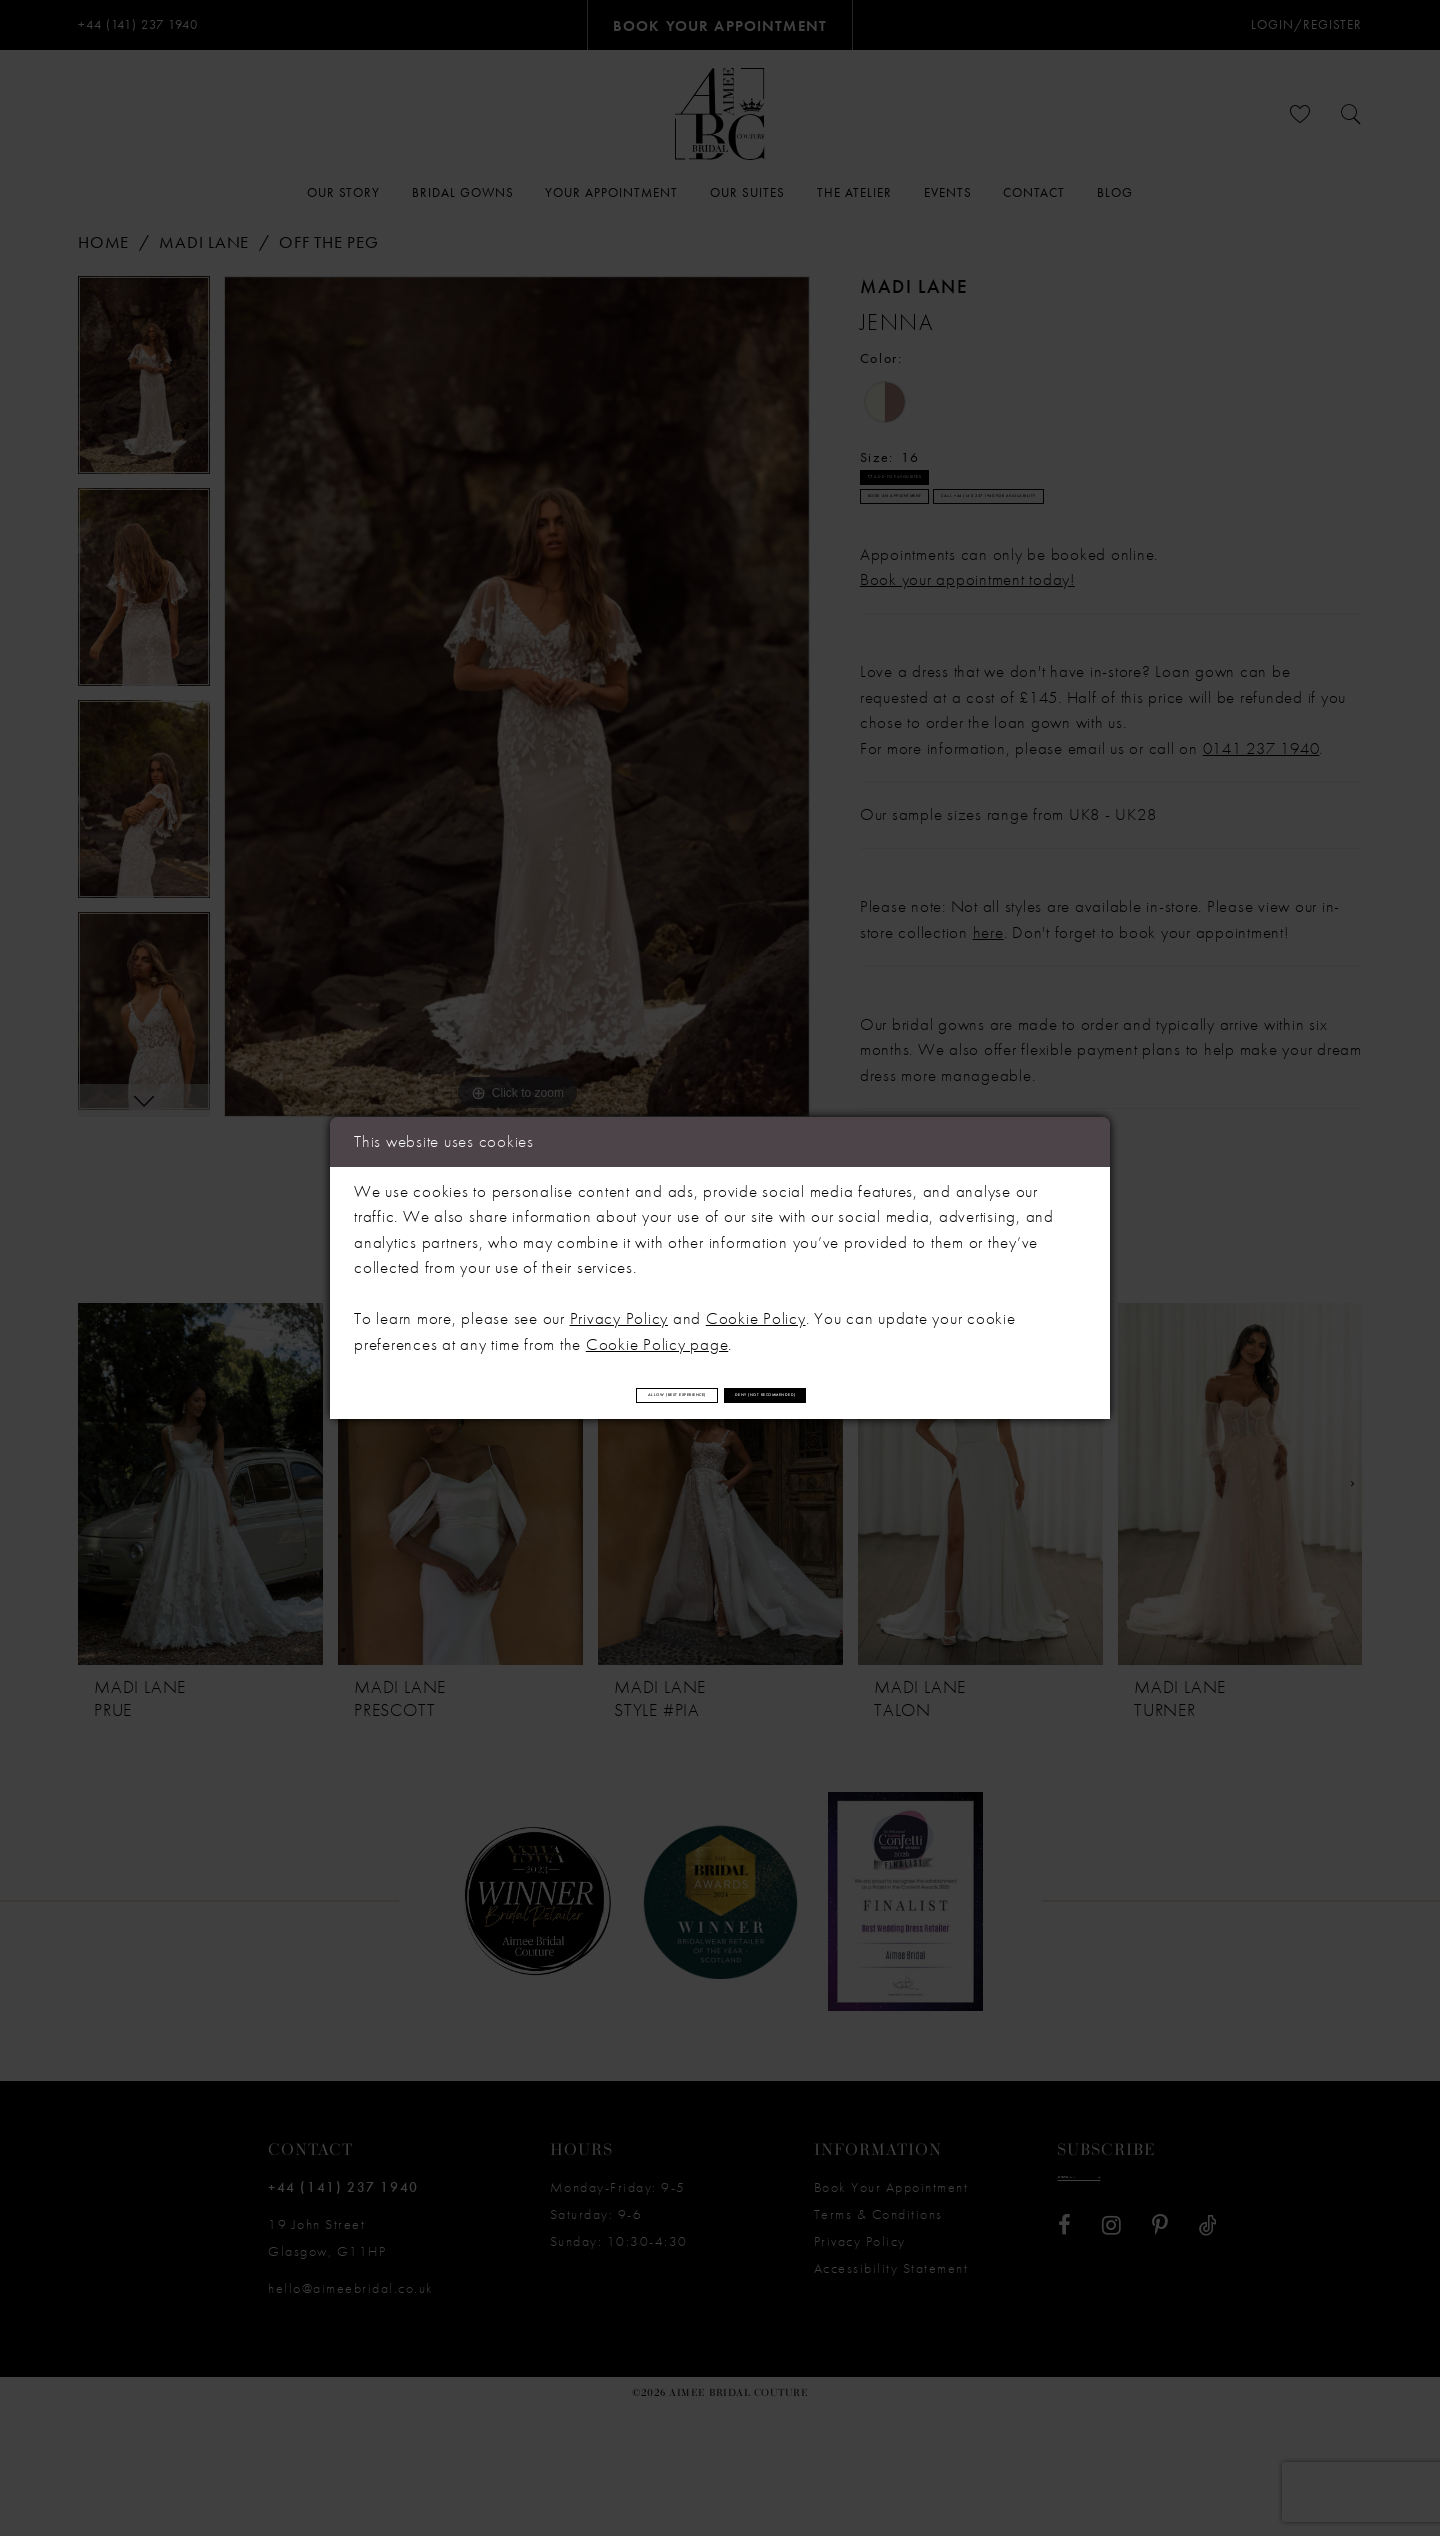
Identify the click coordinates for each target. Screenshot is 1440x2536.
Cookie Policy (756, 1306)
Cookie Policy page (657, 1332)
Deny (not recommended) (879, 1394)
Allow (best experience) (569, 1394)
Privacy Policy (619, 1306)
